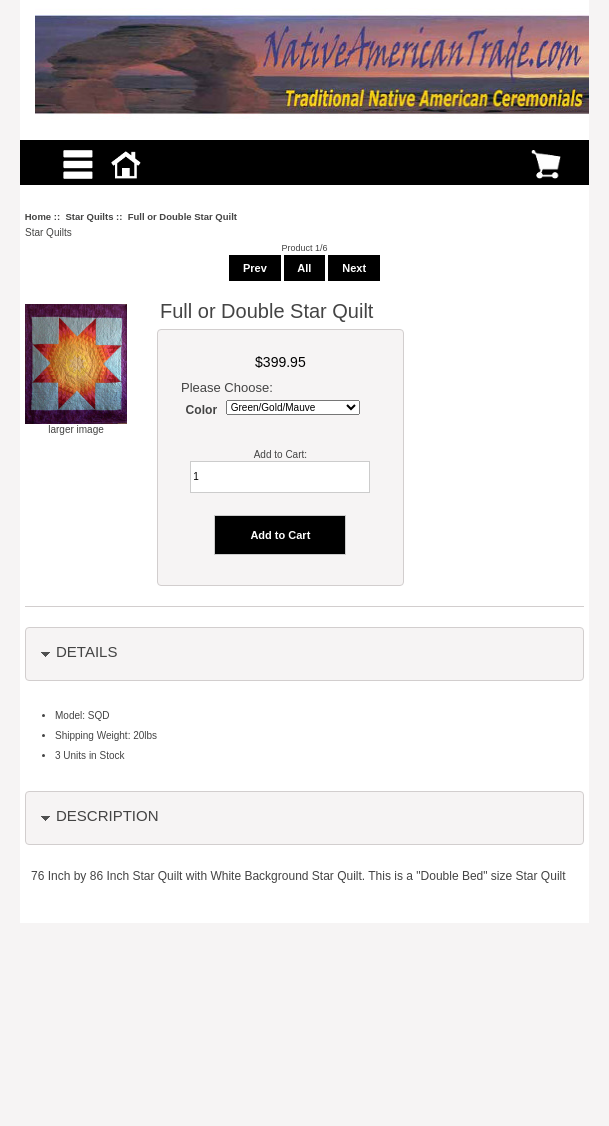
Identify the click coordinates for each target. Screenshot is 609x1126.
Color (202, 410)
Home (38, 216)
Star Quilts (89, 216)
